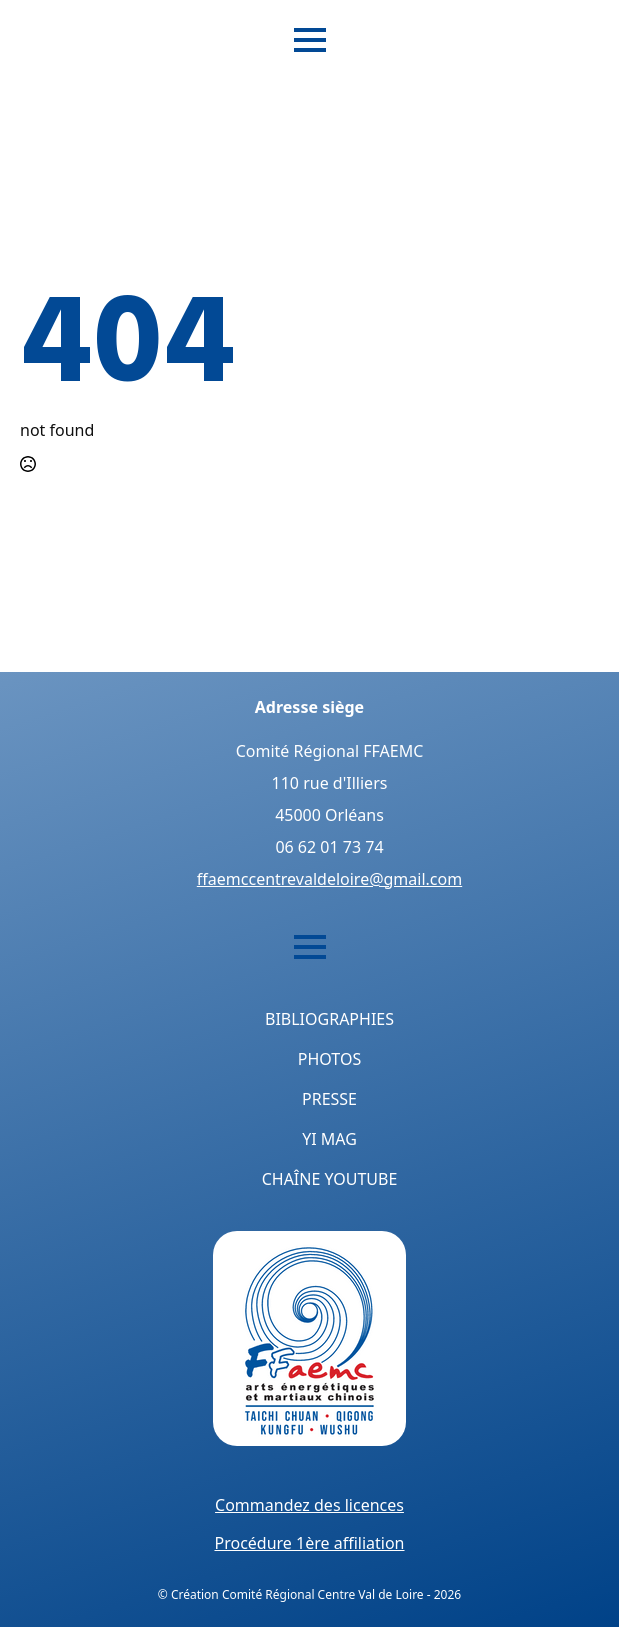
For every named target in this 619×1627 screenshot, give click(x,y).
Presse (329, 1099)
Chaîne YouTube (330, 1179)
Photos (329, 1059)
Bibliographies (329, 1019)
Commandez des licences (309, 1505)
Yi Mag (329, 1139)
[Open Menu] (310, 40)
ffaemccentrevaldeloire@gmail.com (329, 879)
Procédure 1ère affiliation (309, 1543)
